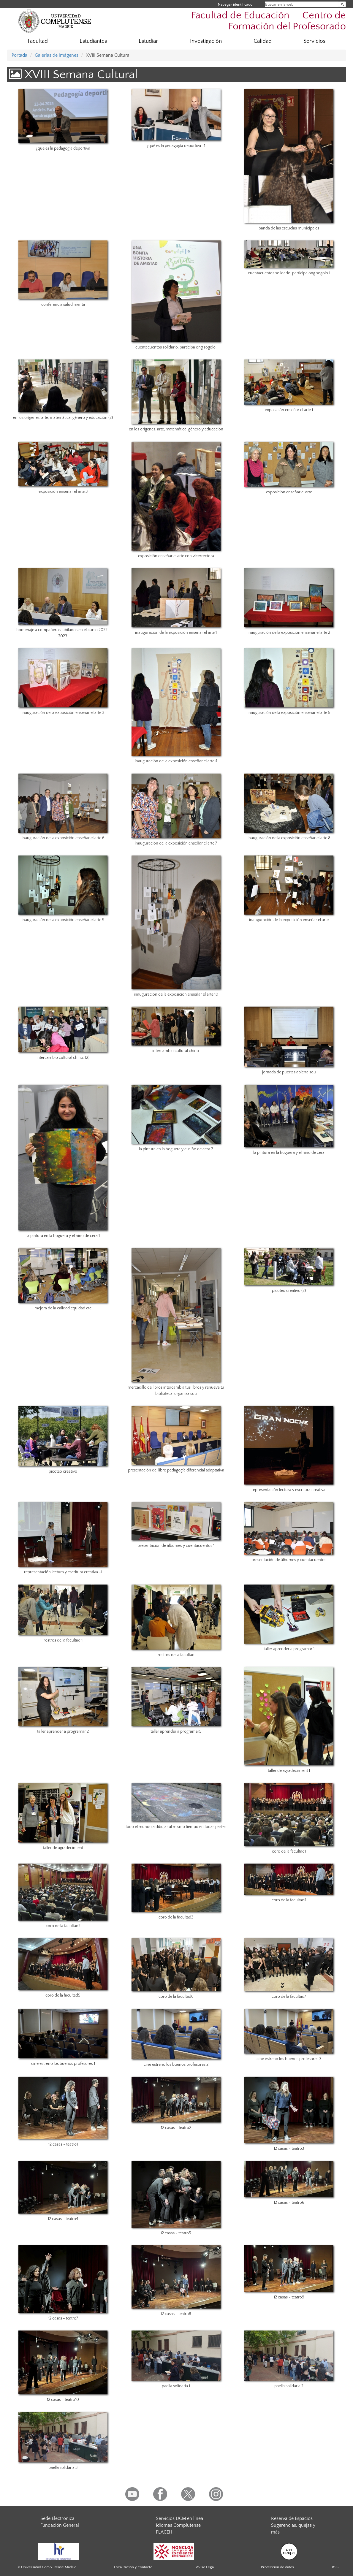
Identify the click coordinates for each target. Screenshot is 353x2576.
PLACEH (164, 2532)
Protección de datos (277, 2567)
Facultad (38, 41)
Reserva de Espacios (292, 2518)
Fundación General (59, 2525)
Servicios (314, 41)
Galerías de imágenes (56, 55)
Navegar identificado (235, 4)
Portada (19, 55)
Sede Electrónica (57, 2518)
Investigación (206, 41)
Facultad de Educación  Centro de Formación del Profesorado (268, 21)
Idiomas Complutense (178, 2525)
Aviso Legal (205, 2567)
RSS (335, 2567)
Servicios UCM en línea (179, 2518)
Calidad (263, 41)
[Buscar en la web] (342, 4)
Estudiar (148, 41)
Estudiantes (93, 41)
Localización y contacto (133, 2567)
